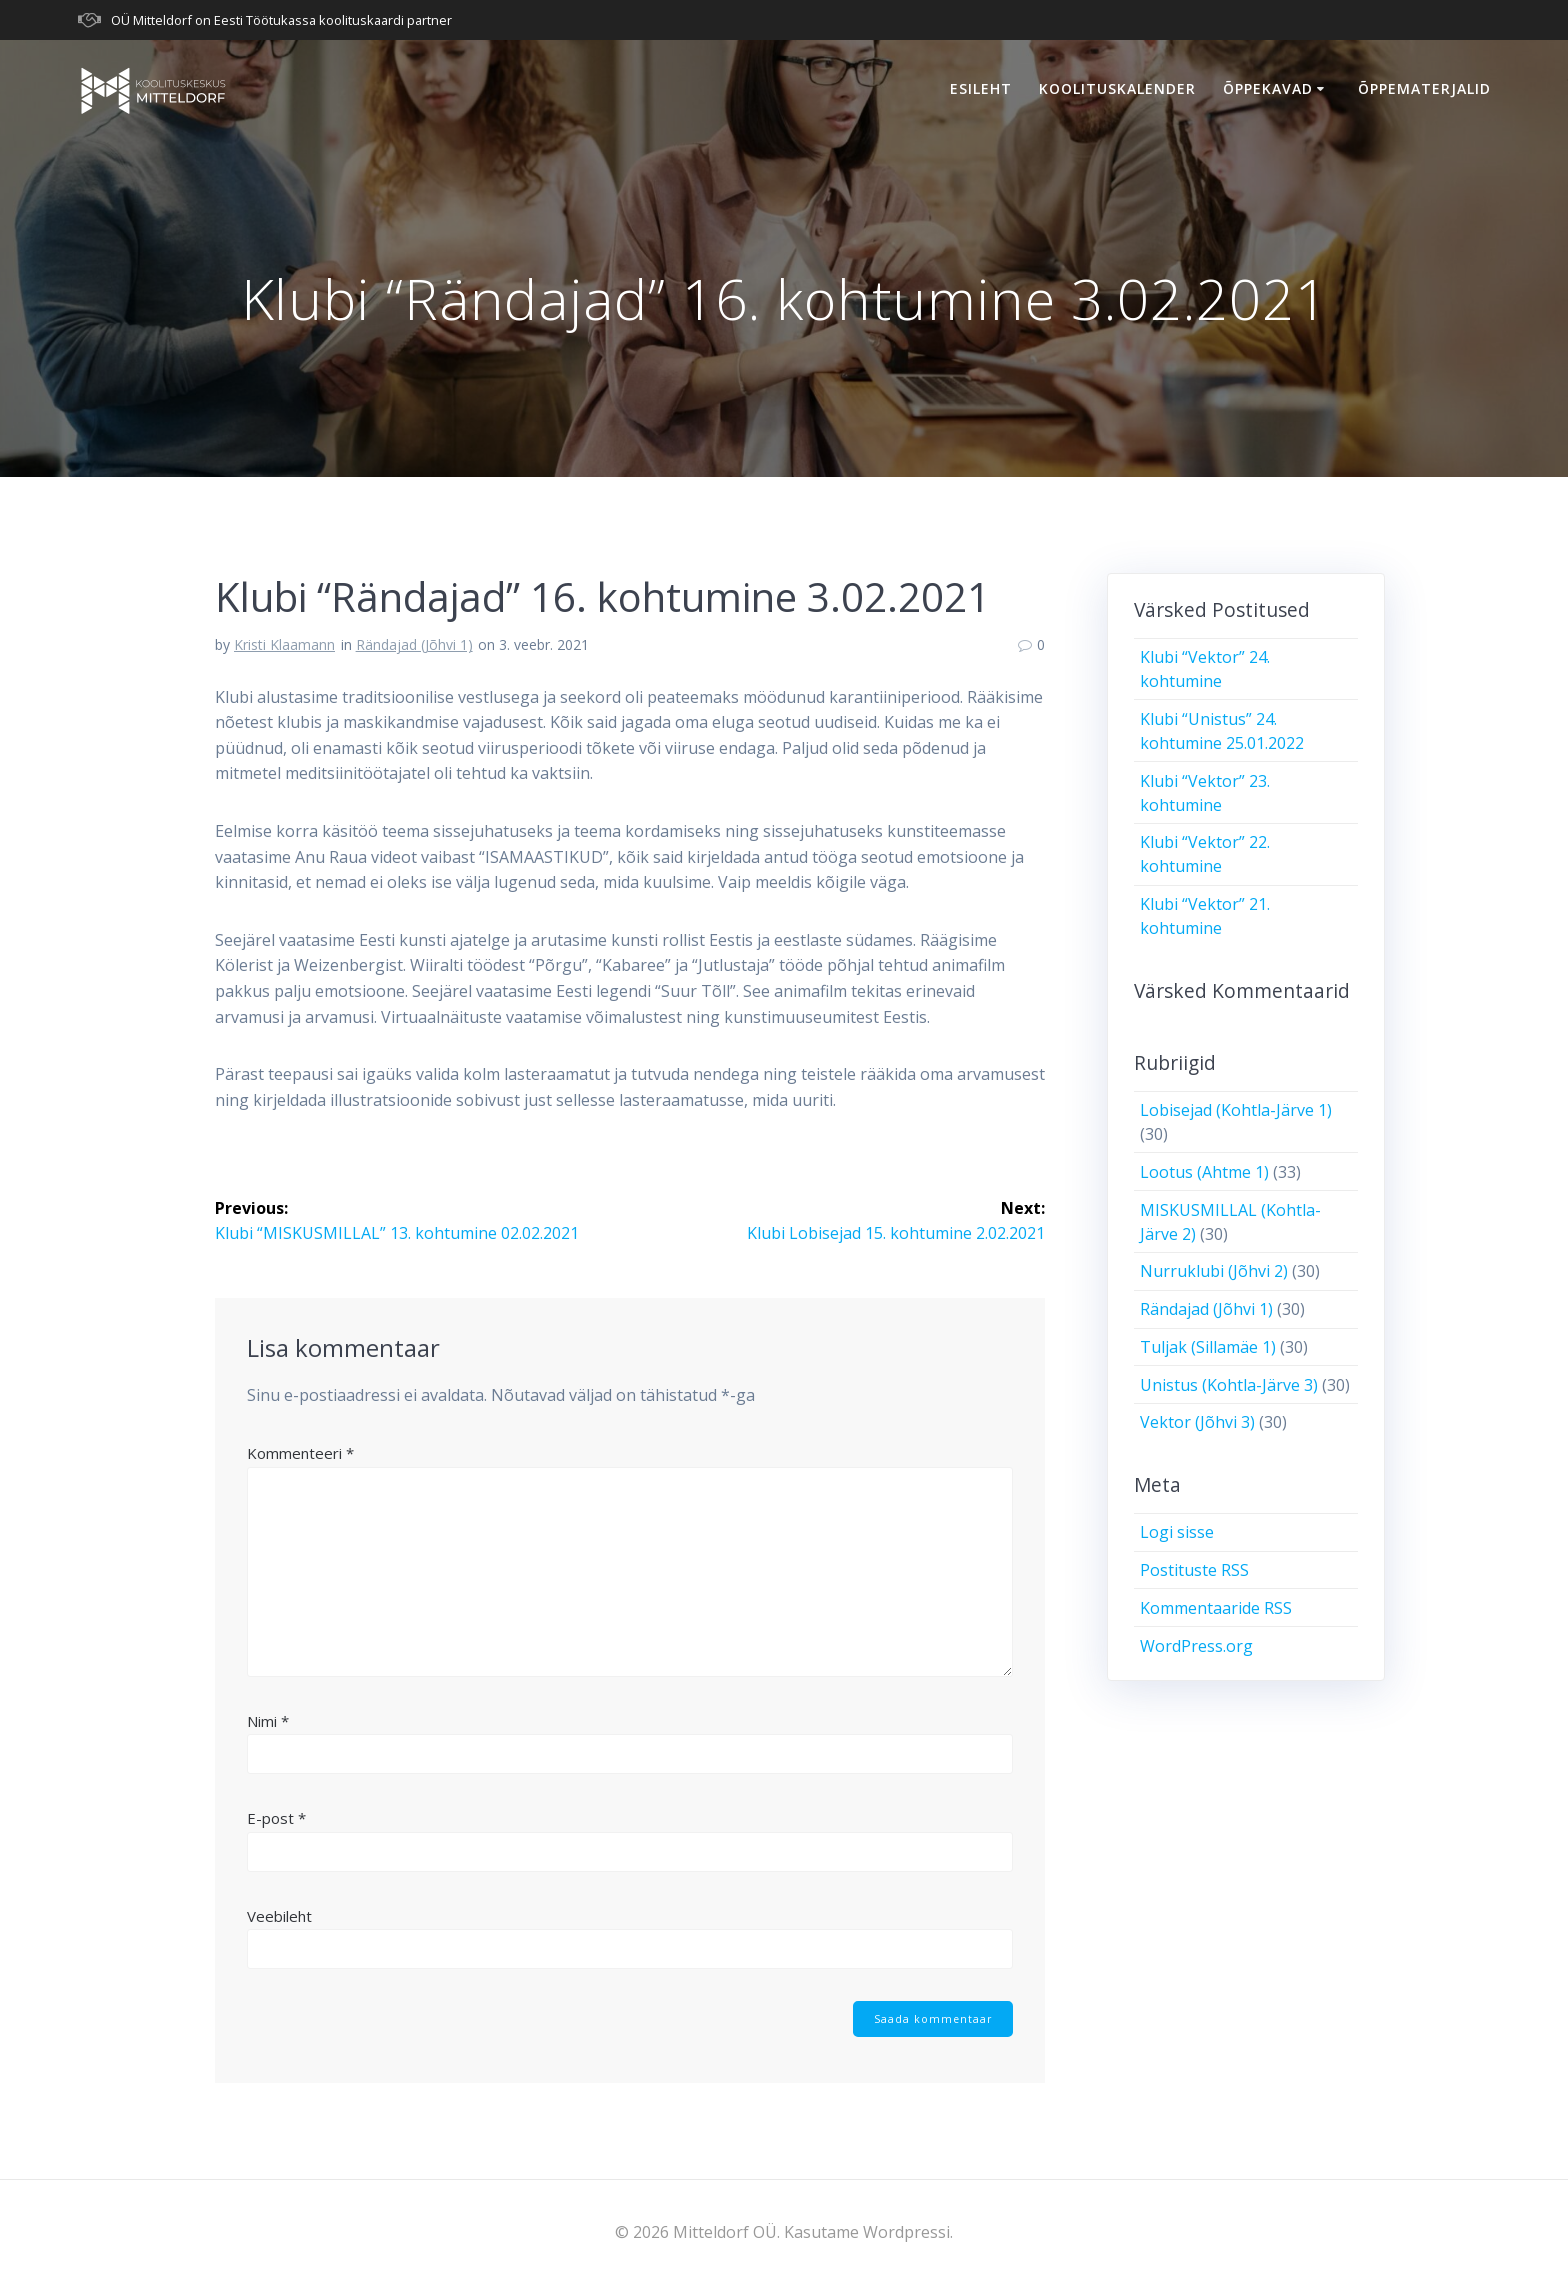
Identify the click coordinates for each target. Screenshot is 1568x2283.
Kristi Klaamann (284, 644)
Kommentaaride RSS (1216, 1608)
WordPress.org (1196, 1646)
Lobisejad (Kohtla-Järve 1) (1236, 1110)
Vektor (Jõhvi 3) (1197, 1422)
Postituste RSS (1194, 1570)
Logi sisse (1177, 1532)
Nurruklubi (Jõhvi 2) (1214, 1271)
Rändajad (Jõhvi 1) (414, 644)
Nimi (268, 1720)
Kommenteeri (300, 1452)
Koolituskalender (1117, 88)
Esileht (981, 88)
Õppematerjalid (1424, 88)
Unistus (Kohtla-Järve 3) (1229, 1385)
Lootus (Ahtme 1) (1204, 1172)
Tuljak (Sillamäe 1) (1208, 1347)
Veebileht (279, 1915)
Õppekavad (1268, 88)
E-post (276, 1817)
